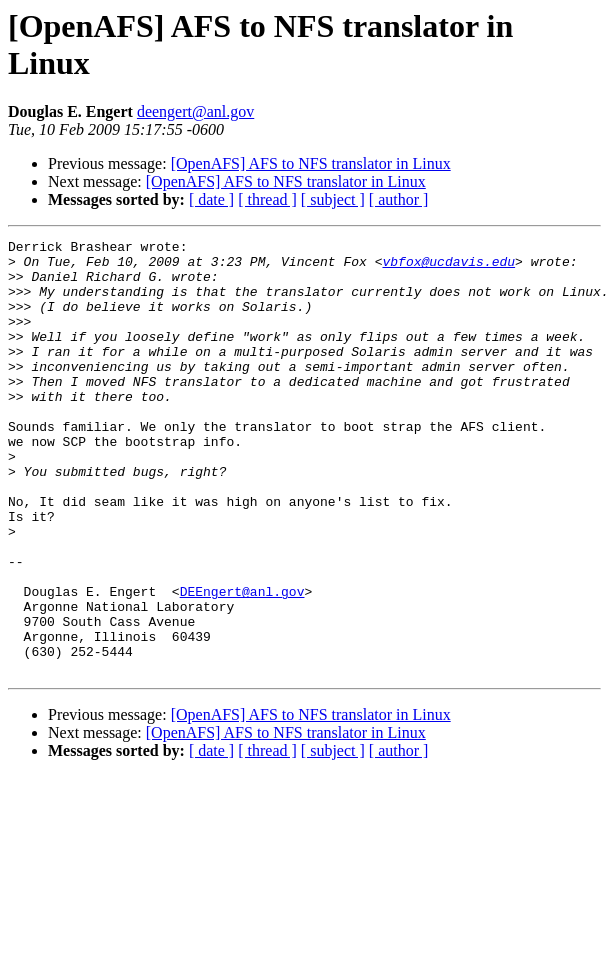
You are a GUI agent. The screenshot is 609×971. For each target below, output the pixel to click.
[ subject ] (333, 199)
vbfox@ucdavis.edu (448, 267)
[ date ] (211, 199)
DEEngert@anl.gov (242, 663)
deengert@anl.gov (195, 111)
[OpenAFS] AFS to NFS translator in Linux (311, 163)
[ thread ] (267, 199)
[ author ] (399, 199)
